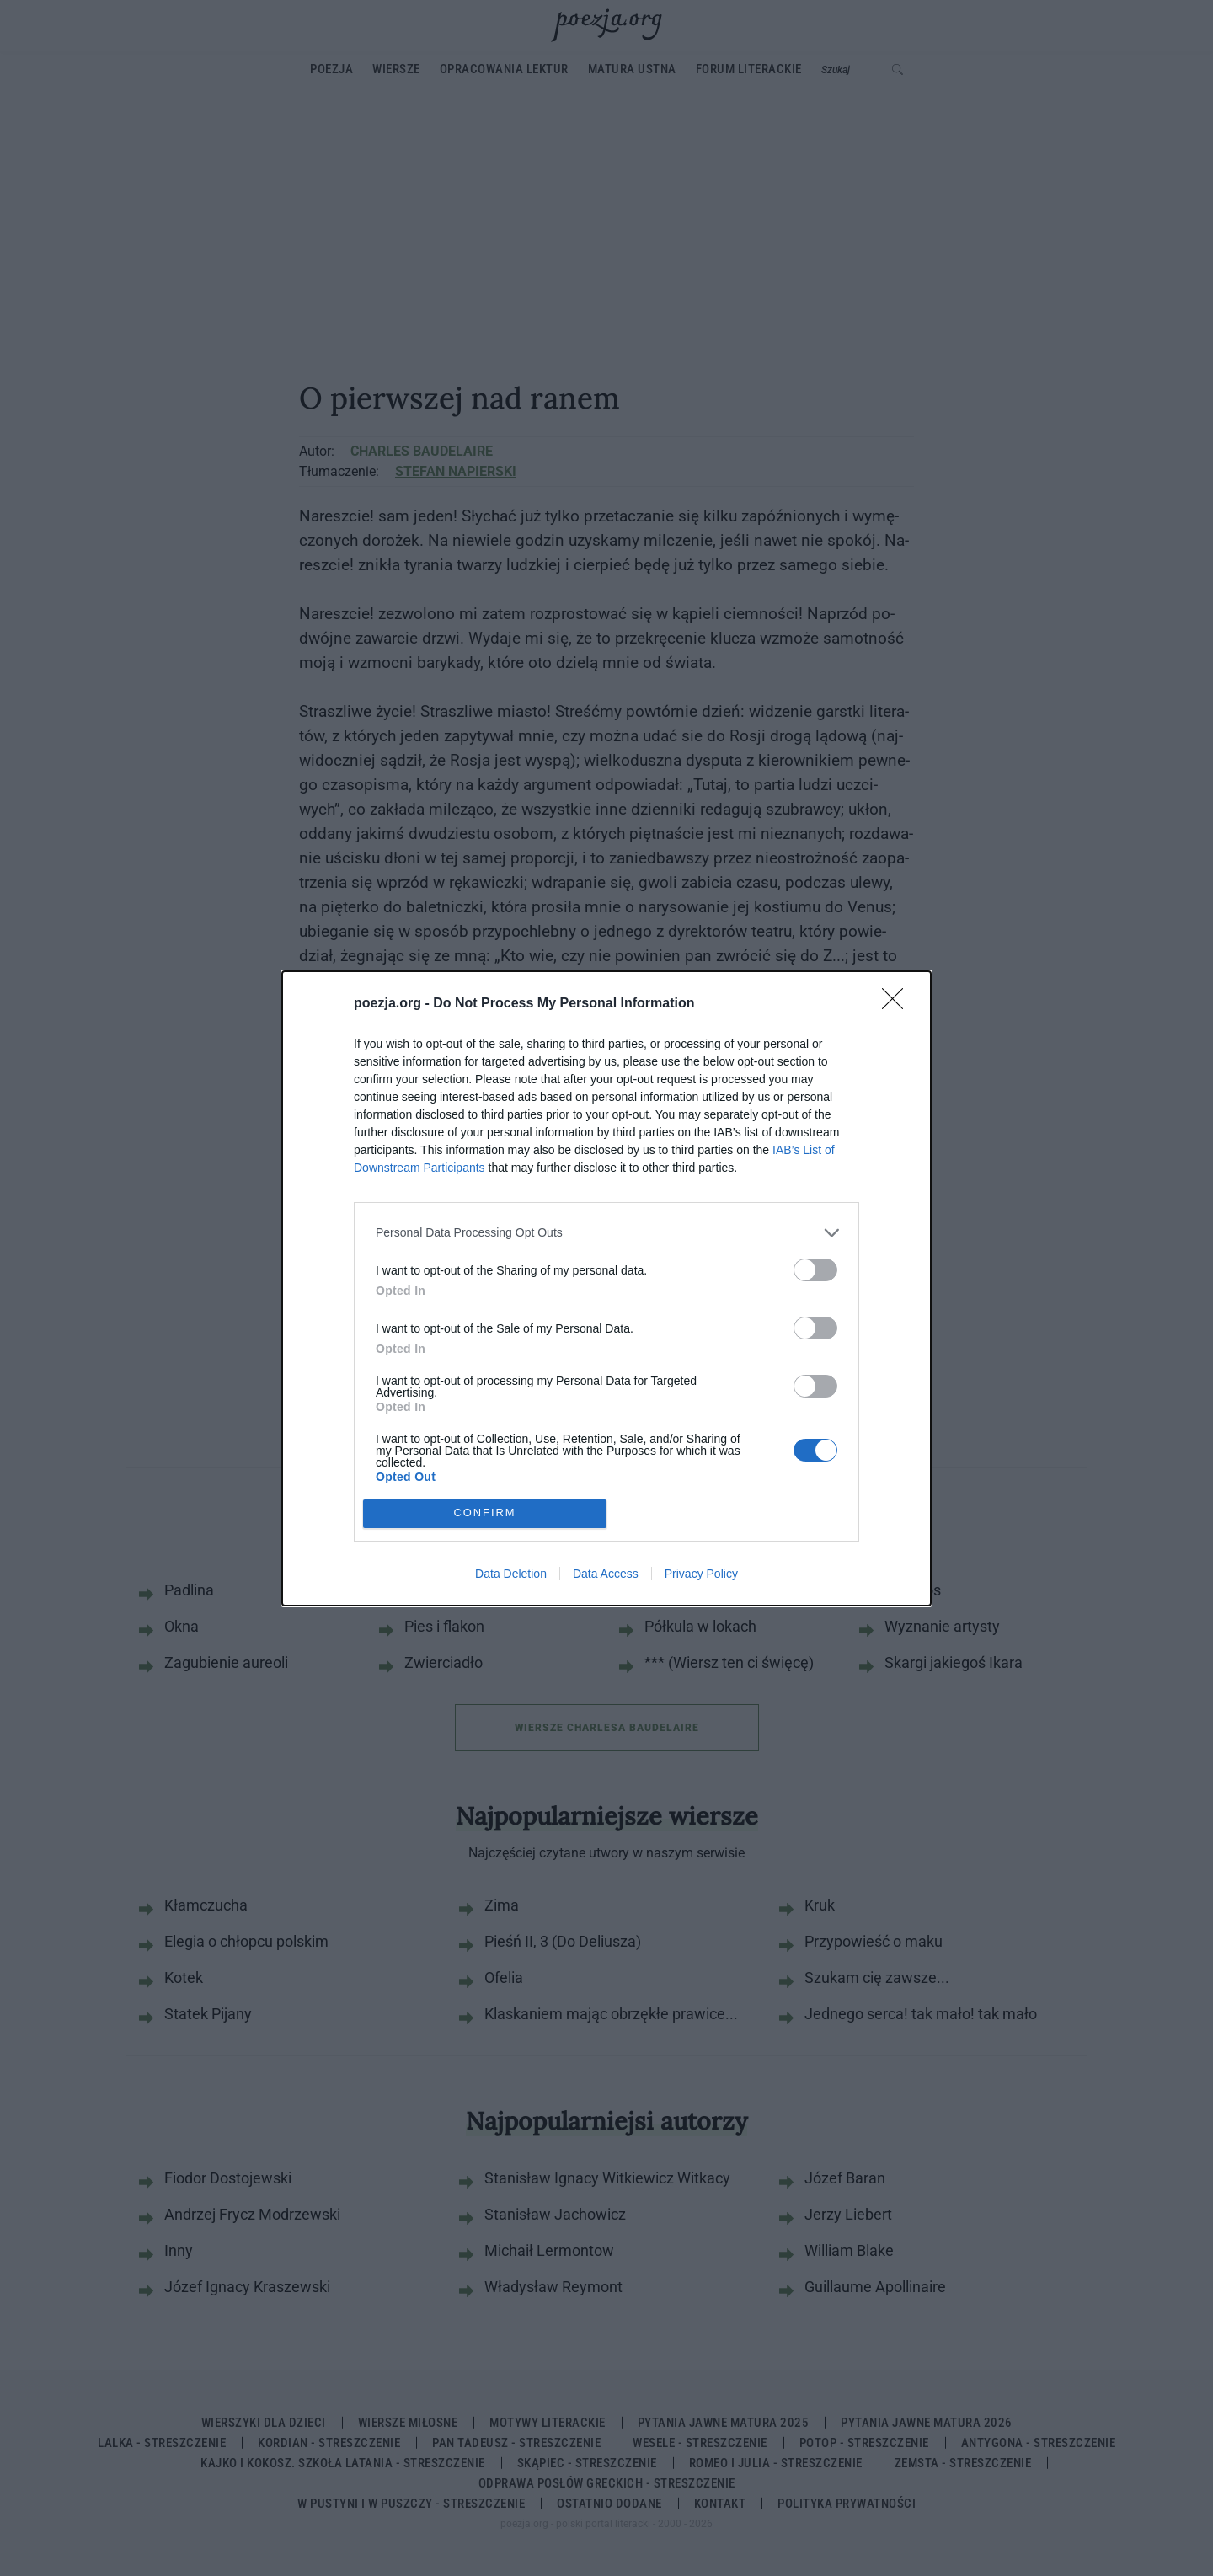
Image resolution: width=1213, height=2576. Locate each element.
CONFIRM (484, 1513)
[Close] (898, 1004)
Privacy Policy (701, 1573)
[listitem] (606, 1233)
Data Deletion (511, 1573)
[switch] (815, 1270)
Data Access (606, 1573)
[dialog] (606, 1288)
